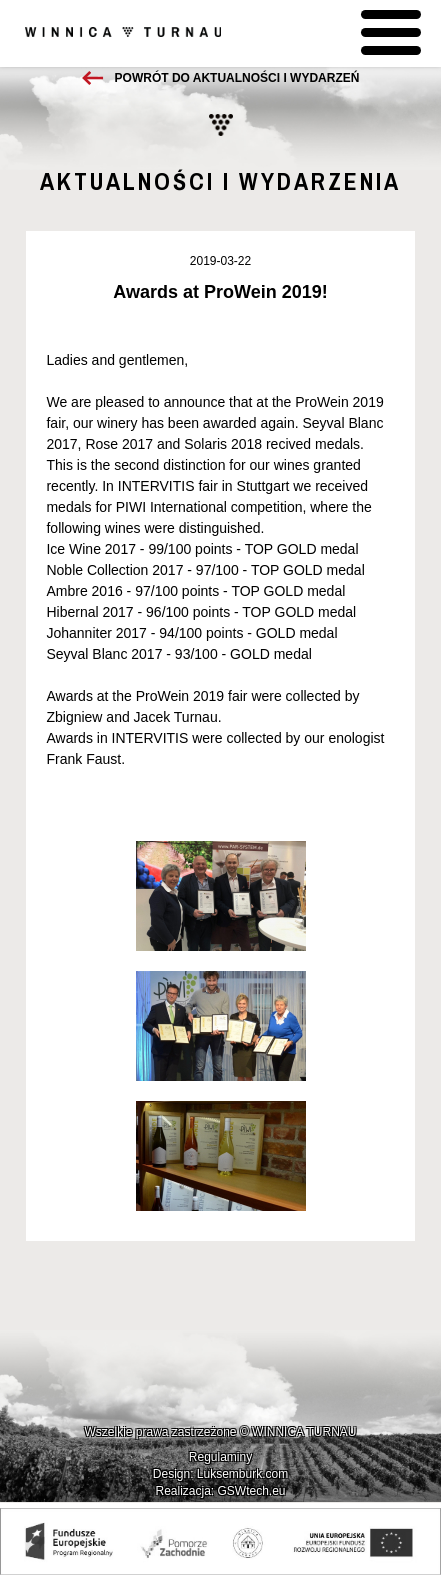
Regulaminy (220, 1457)
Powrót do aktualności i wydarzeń (237, 78)
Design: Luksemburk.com (220, 1474)
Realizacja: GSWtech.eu (220, 1491)
